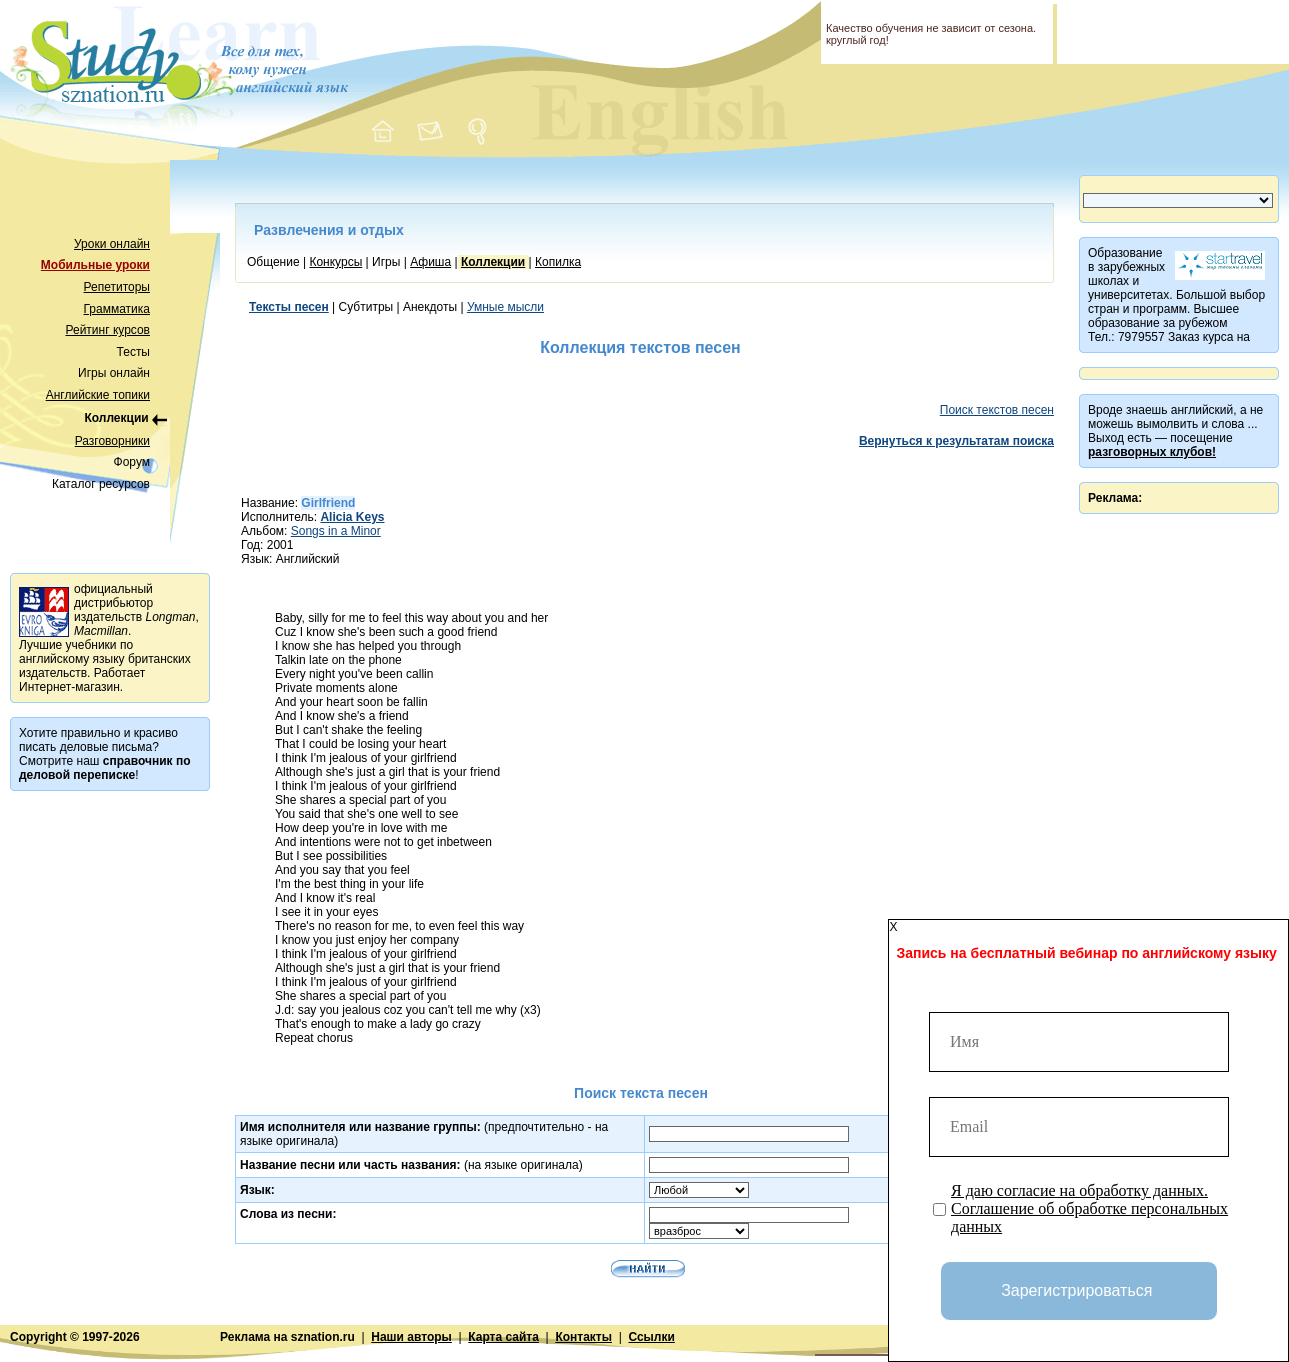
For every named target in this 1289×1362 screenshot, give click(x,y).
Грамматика (117, 309)
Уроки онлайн (112, 244)
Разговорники (112, 441)
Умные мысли (505, 307)
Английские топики (98, 395)
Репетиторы (117, 287)
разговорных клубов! (1152, 452)
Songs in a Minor (336, 531)
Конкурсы (335, 262)
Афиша (430, 262)
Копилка (558, 262)
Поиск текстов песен (997, 410)
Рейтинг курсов (108, 330)
